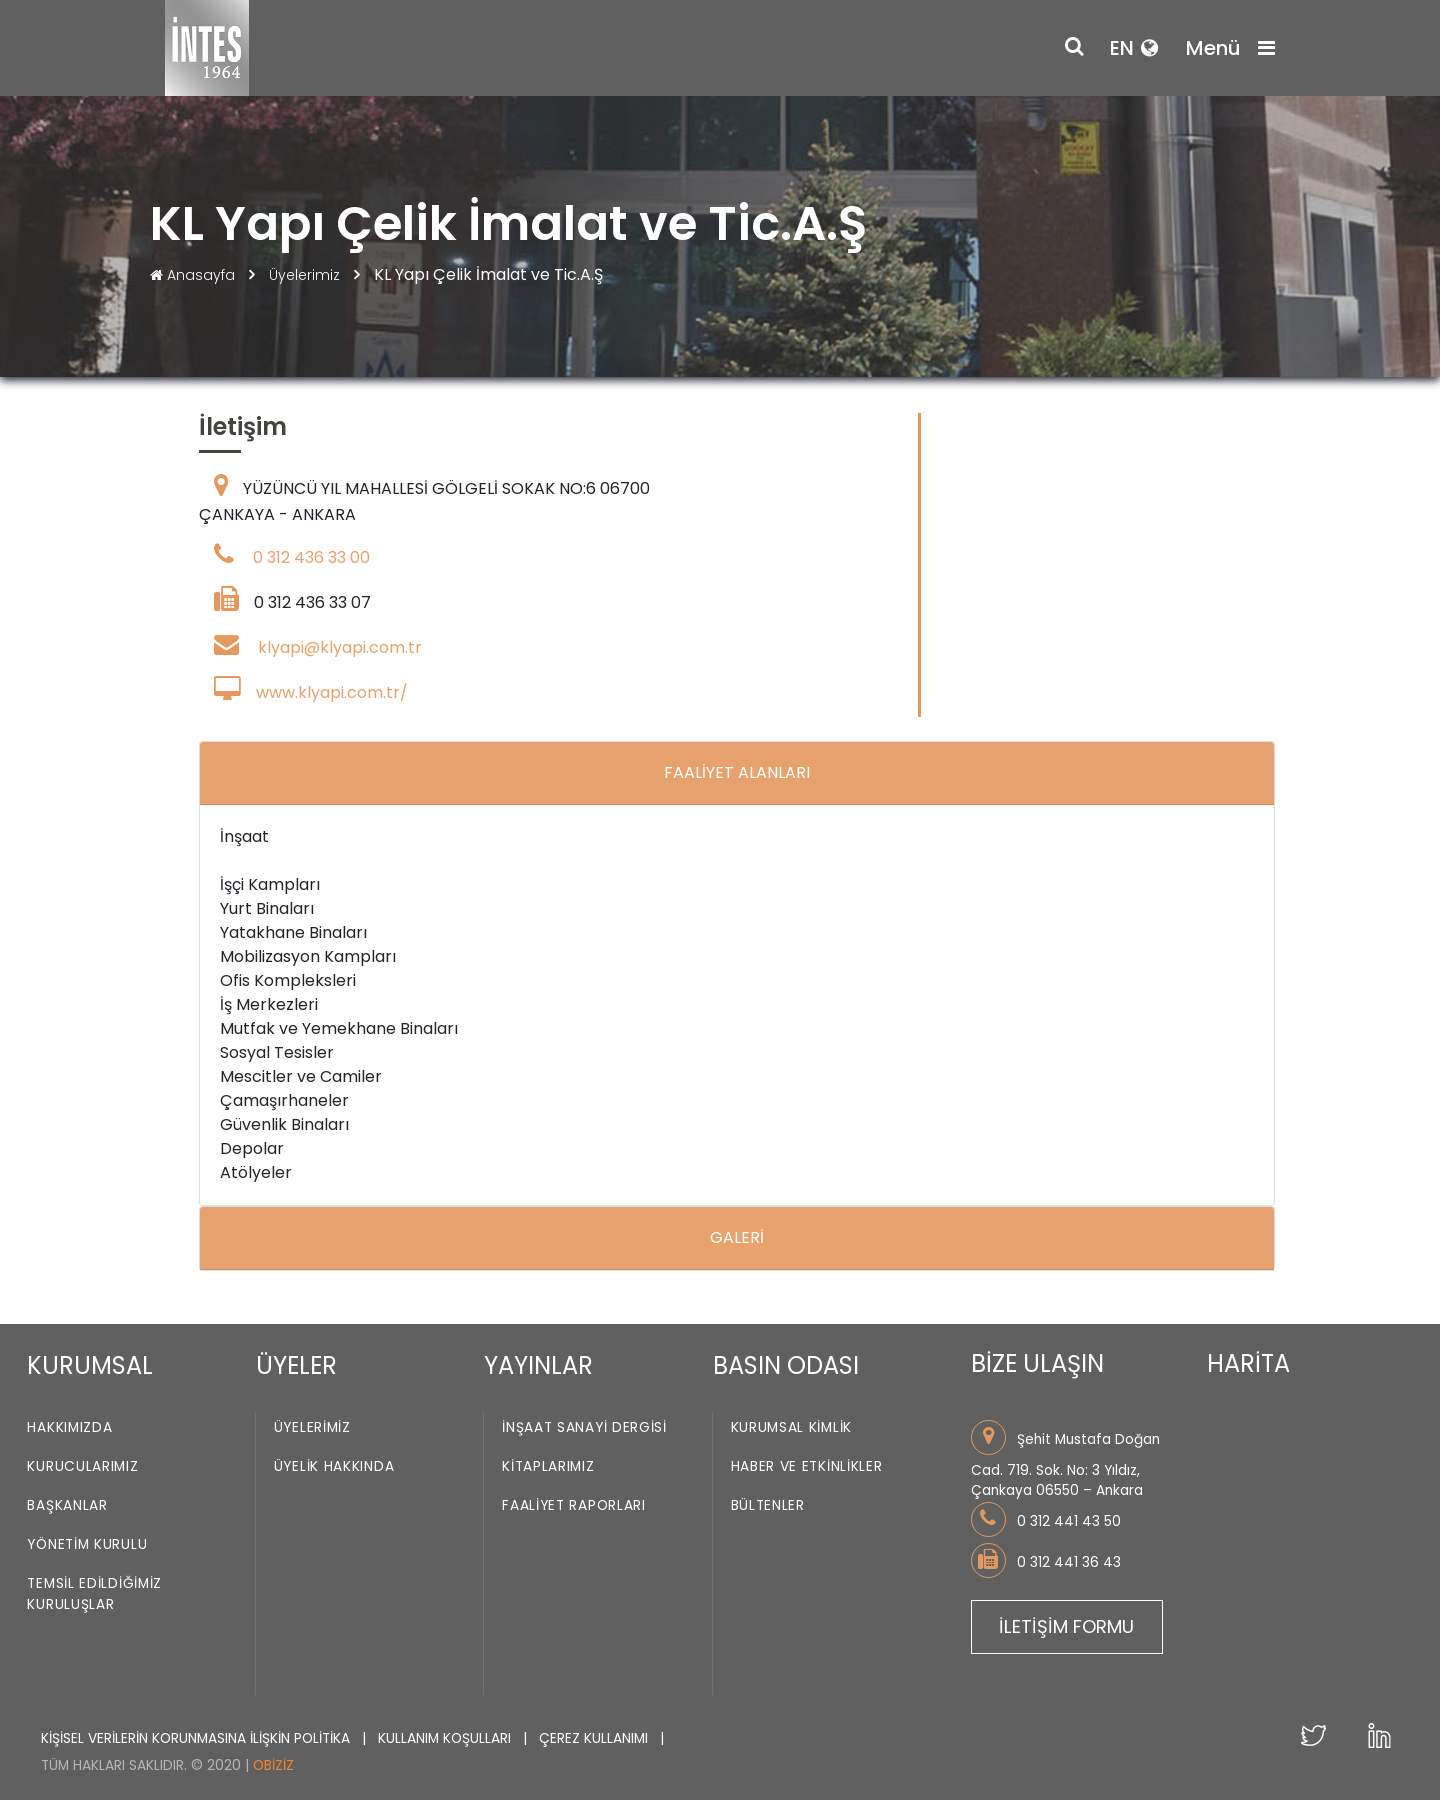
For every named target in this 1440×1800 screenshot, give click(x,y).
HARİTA (1248, 1363)
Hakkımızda (69, 1427)
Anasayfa (194, 275)
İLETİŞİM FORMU (1066, 1626)
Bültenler (768, 1505)
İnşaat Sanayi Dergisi (584, 1427)
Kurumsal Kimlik (792, 1427)
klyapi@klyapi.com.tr (340, 647)
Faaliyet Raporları (574, 1505)
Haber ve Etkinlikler (807, 1466)
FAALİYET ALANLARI (737, 772)
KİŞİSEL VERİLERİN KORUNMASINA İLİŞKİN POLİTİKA (197, 1738)
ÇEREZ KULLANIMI (595, 1738)
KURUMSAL (90, 1365)
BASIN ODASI (786, 1365)
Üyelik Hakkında (334, 1466)
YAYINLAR (538, 1365)
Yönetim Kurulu (87, 1544)
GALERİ (737, 1237)
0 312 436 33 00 (311, 557)
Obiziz (273, 1765)
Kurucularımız (82, 1466)
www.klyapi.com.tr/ (332, 692)
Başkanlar (67, 1505)
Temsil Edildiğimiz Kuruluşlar (94, 1594)
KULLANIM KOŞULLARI (446, 1738)
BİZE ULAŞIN (1037, 1363)
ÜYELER (296, 1365)
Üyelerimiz (306, 275)
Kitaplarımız (548, 1466)
